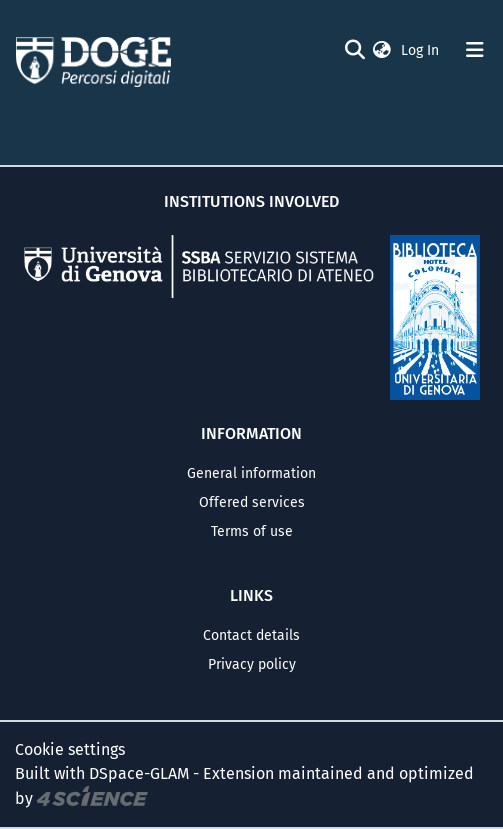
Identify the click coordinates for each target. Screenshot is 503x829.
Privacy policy (252, 664)
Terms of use (252, 531)
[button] (382, 50)
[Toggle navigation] (475, 50)
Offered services (252, 502)
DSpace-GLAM (139, 773)
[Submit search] (354, 50)
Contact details (251, 635)
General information (251, 473)
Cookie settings (70, 749)
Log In (422, 50)
